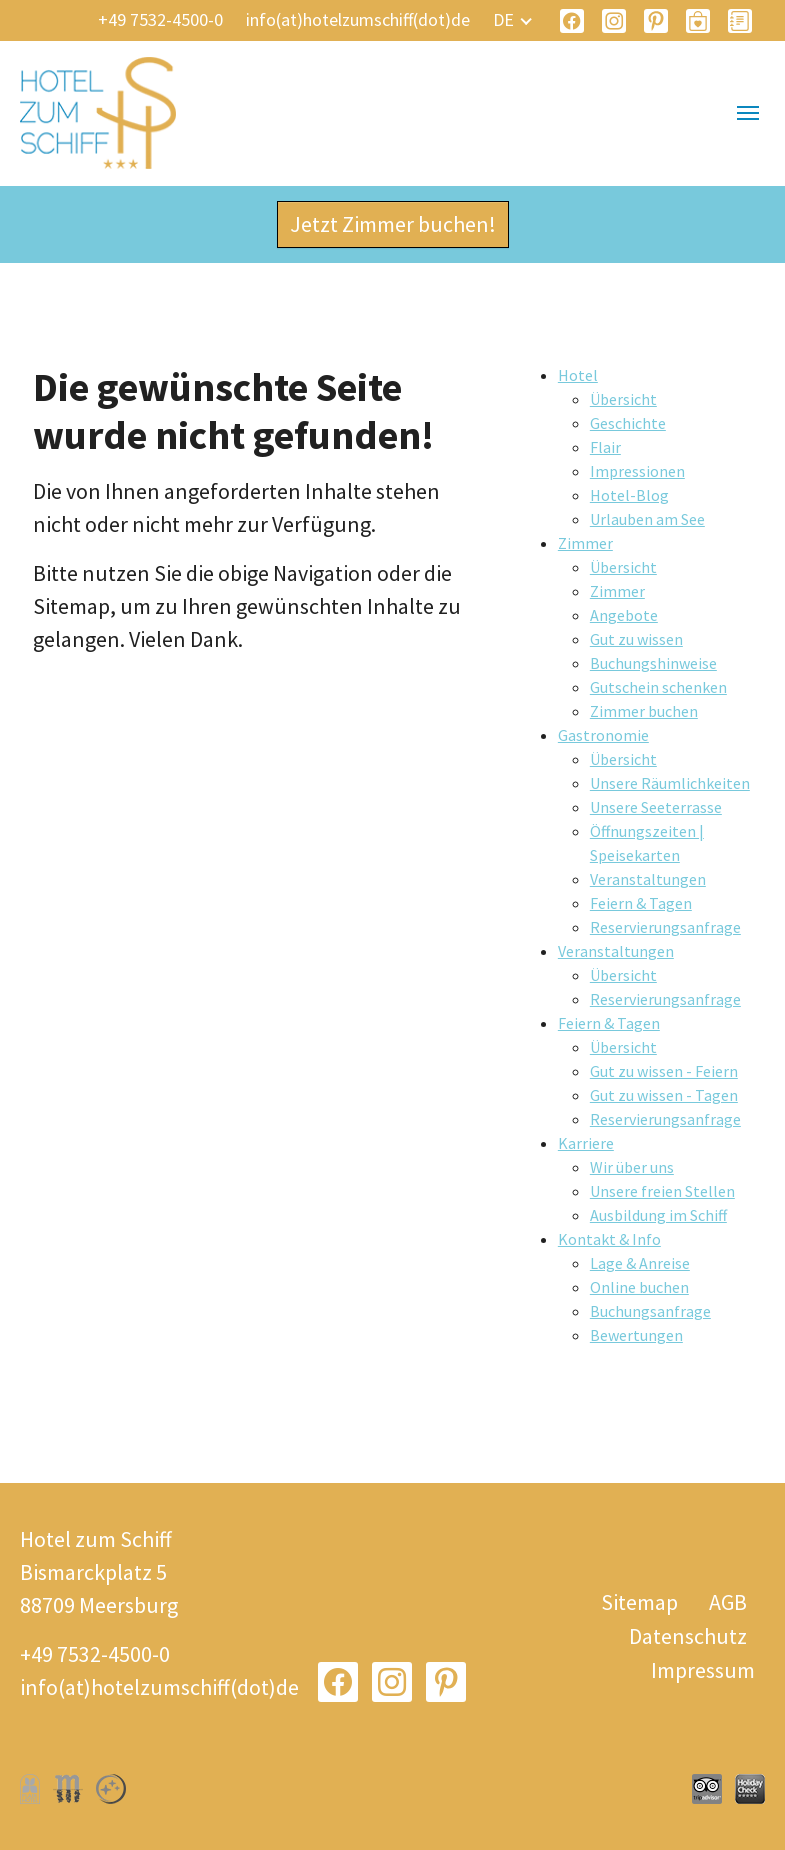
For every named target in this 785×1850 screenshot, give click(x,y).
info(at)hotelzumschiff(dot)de (358, 19)
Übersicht (623, 399)
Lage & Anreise (640, 1263)
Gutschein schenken (658, 687)
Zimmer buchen (644, 711)
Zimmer (585, 543)
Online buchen (639, 1287)
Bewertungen (636, 1335)
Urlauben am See (647, 519)
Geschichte (628, 423)
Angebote (624, 615)
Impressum (703, 1670)
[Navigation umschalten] (748, 113)
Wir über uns (632, 1167)
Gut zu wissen (636, 639)
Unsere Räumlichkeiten (670, 783)
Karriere (586, 1143)
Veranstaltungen (648, 879)
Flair (605, 447)
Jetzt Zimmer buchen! (393, 224)
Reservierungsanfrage (665, 927)
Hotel (578, 375)
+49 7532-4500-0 (160, 19)
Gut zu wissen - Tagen (664, 1095)
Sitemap (639, 1602)
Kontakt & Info (609, 1239)
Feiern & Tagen (641, 903)
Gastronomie (603, 735)
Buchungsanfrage (650, 1311)
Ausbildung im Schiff (658, 1215)
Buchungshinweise (653, 663)
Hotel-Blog (629, 495)
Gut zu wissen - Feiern (664, 1071)
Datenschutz (688, 1636)
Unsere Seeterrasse (656, 807)
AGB (728, 1602)
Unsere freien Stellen (662, 1191)
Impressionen (637, 471)
